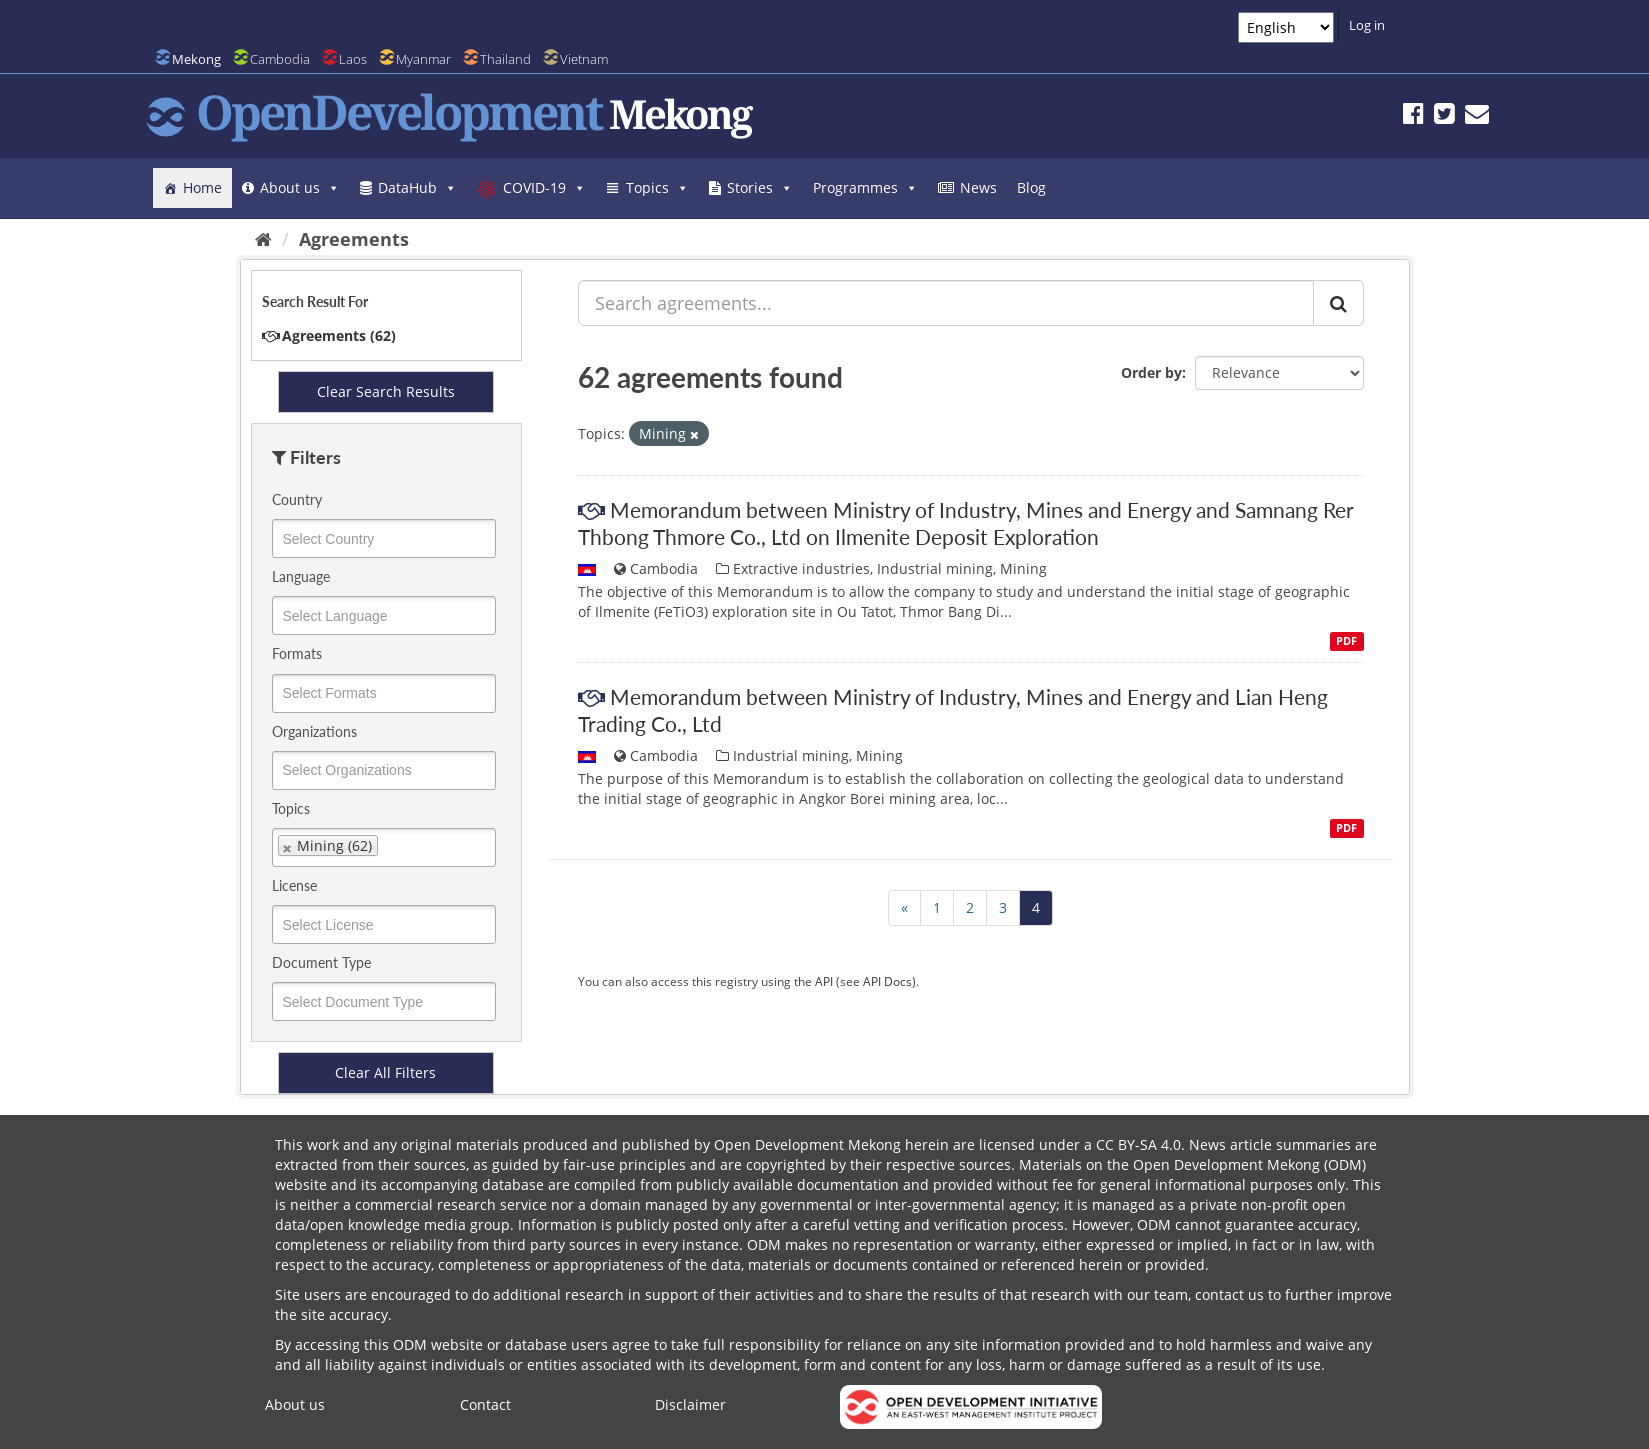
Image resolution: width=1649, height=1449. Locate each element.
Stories (760, 187)
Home (202, 187)
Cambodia (280, 59)
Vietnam (584, 59)
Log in (1367, 25)
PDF (1346, 641)
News (978, 187)
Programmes (865, 187)
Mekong (196, 59)
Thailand (505, 59)
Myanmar (423, 59)
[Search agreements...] (946, 303)
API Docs (887, 981)
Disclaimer (690, 1404)
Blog (1031, 187)
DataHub (417, 187)
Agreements (354, 239)
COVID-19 (544, 187)
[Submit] (1338, 303)
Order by (1151, 372)
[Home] (263, 239)
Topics (657, 187)
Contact (485, 1404)
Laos (353, 59)
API (824, 981)
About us (300, 187)
